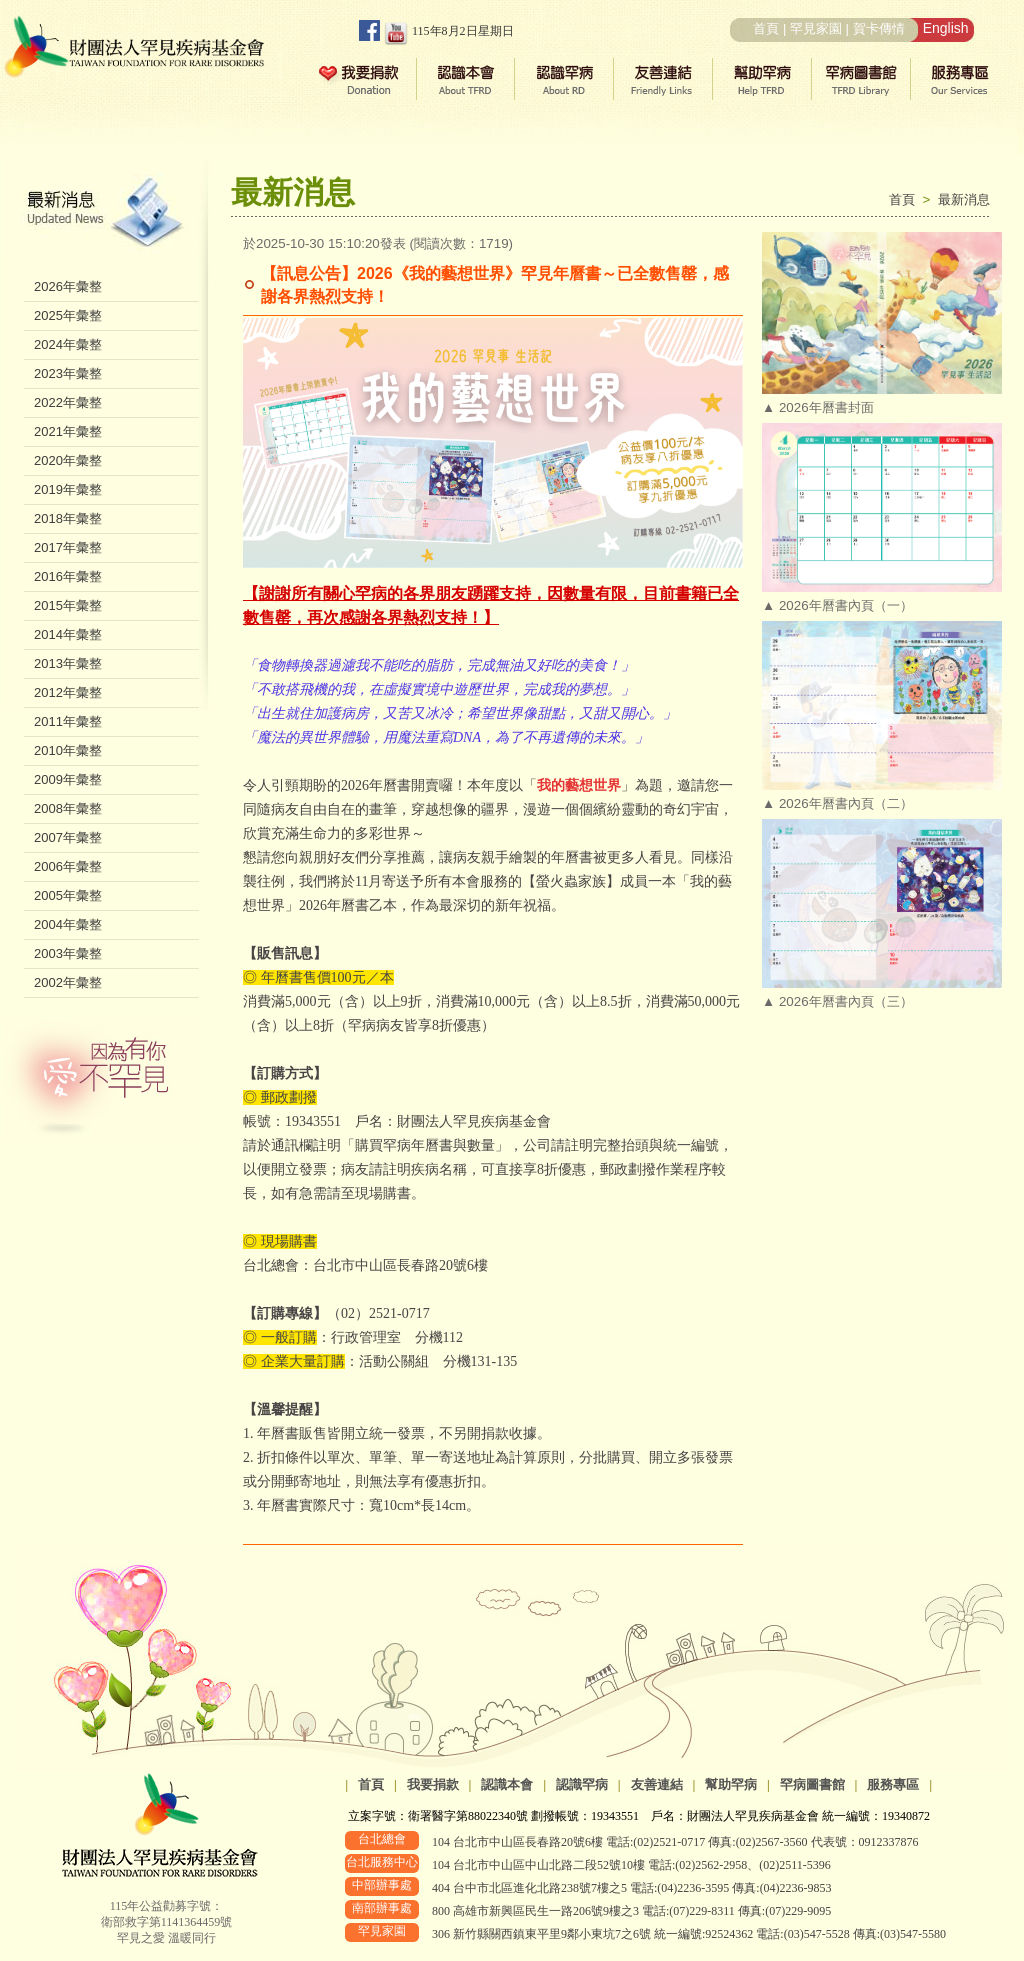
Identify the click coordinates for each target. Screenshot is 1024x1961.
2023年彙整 (68, 373)
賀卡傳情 (879, 28)
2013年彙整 (68, 663)
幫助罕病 (731, 1784)
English (946, 28)
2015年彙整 (68, 605)
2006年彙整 (68, 866)
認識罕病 (582, 1784)
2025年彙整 (68, 315)
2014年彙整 (68, 634)
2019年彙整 (68, 489)
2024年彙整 (68, 344)
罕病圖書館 (812, 1784)
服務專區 (893, 1784)
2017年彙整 (68, 547)
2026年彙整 (68, 286)
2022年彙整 (68, 402)
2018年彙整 (68, 518)
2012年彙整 (68, 692)
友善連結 (657, 1784)
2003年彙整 (68, 953)
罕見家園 (816, 28)
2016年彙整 (68, 576)
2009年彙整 (68, 779)
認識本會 (507, 1784)
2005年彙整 (68, 895)
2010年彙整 (68, 750)
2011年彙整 (68, 721)
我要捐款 (433, 1784)
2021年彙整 (68, 431)
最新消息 (964, 199)
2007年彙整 (68, 837)
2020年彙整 (68, 460)
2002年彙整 (68, 982)
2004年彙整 (68, 924)
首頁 (766, 28)
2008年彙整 (68, 808)
